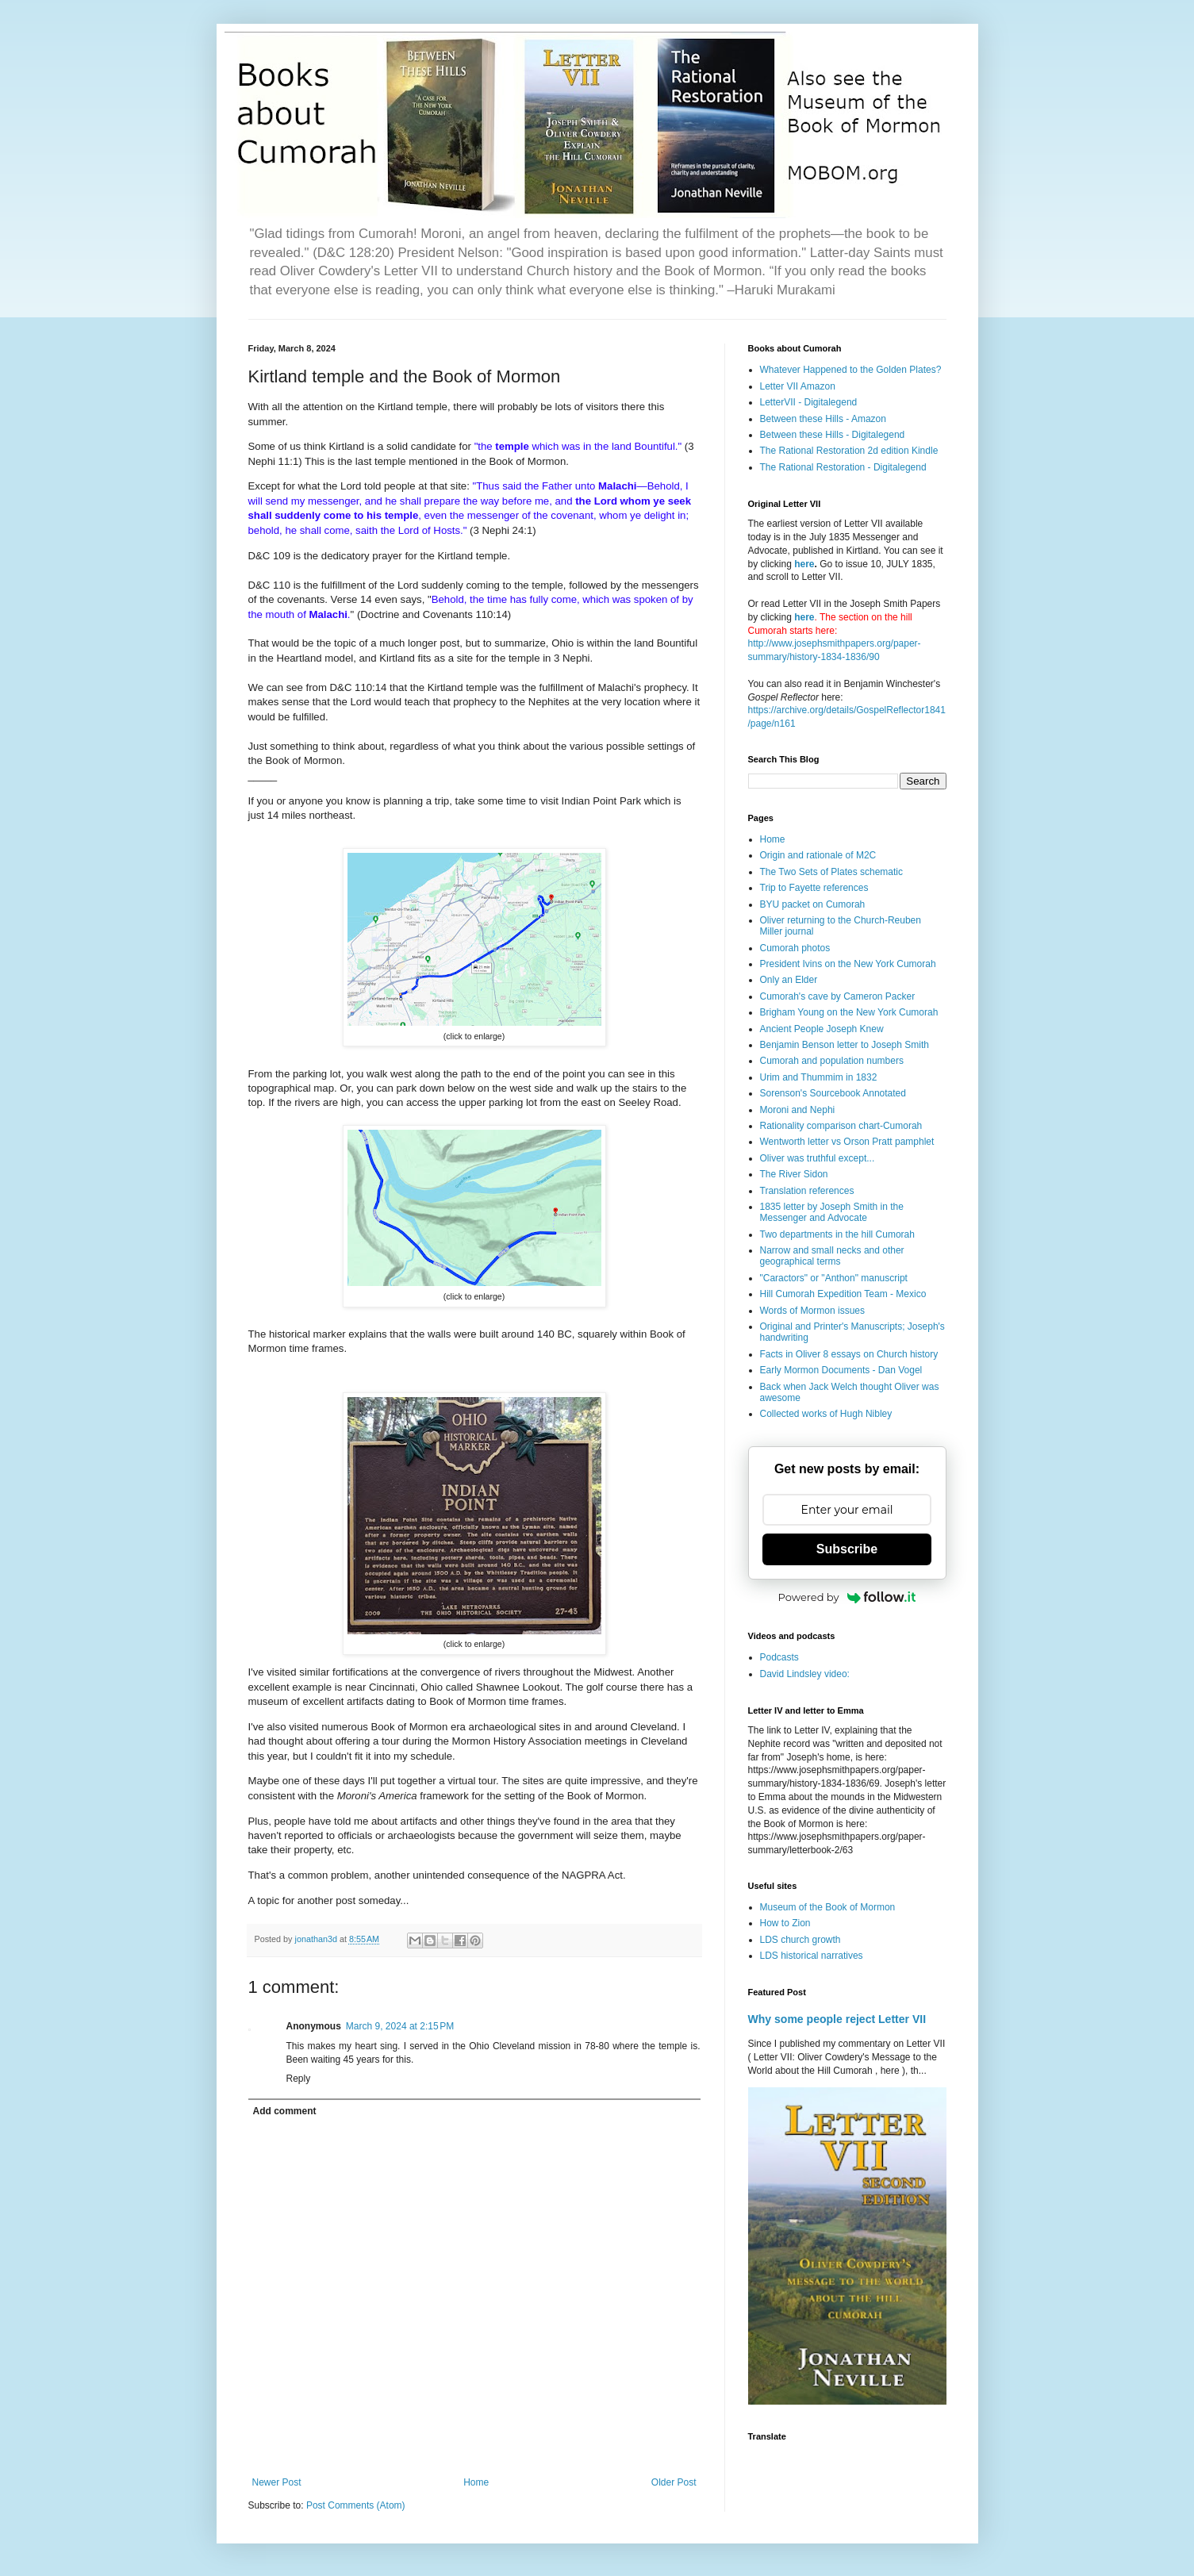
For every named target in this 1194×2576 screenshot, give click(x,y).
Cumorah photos (795, 948)
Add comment (285, 2111)
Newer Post (276, 2482)
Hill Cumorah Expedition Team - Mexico (843, 1294)
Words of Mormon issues (813, 1310)
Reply (298, 2078)
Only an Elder (789, 979)
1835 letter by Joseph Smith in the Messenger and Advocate (832, 1212)
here (804, 564)
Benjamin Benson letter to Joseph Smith (844, 1044)
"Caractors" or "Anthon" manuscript (834, 1278)
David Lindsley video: (805, 1674)
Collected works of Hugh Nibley (826, 1413)
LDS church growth (800, 1939)
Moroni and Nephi (797, 1109)
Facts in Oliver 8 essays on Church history (849, 1354)
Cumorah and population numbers (832, 1060)
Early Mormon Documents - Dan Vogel (841, 1370)
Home (476, 2482)
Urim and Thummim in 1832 (818, 1077)
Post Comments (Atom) (355, 2505)
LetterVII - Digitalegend (809, 402)
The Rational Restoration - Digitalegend (843, 467)
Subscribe (846, 1549)
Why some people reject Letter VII (837, 2019)
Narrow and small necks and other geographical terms (832, 1256)
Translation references (807, 1190)
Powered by (847, 1597)
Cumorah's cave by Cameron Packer (838, 996)
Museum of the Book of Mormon (828, 1907)
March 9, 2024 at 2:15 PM (400, 2026)
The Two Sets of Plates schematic (832, 871)
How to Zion (785, 1923)
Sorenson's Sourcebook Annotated (833, 1093)
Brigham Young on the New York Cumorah (849, 1012)
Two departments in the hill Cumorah (837, 1234)
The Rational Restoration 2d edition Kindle (849, 450)
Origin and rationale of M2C (818, 855)
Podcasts (779, 1657)
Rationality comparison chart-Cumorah (841, 1125)
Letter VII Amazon (797, 386)
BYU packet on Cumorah (813, 904)
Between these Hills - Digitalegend (832, 434)
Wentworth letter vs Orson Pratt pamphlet (847, 1141)
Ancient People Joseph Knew (822, 1029)
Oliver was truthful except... (817, 1158)
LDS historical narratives (811, 1955)
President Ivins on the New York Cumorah (848, 963)
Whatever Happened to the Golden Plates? (851, 369)
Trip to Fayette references (814, 887)
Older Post (674, 2482)
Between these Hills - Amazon (823, 418)
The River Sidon (794, 1174)
